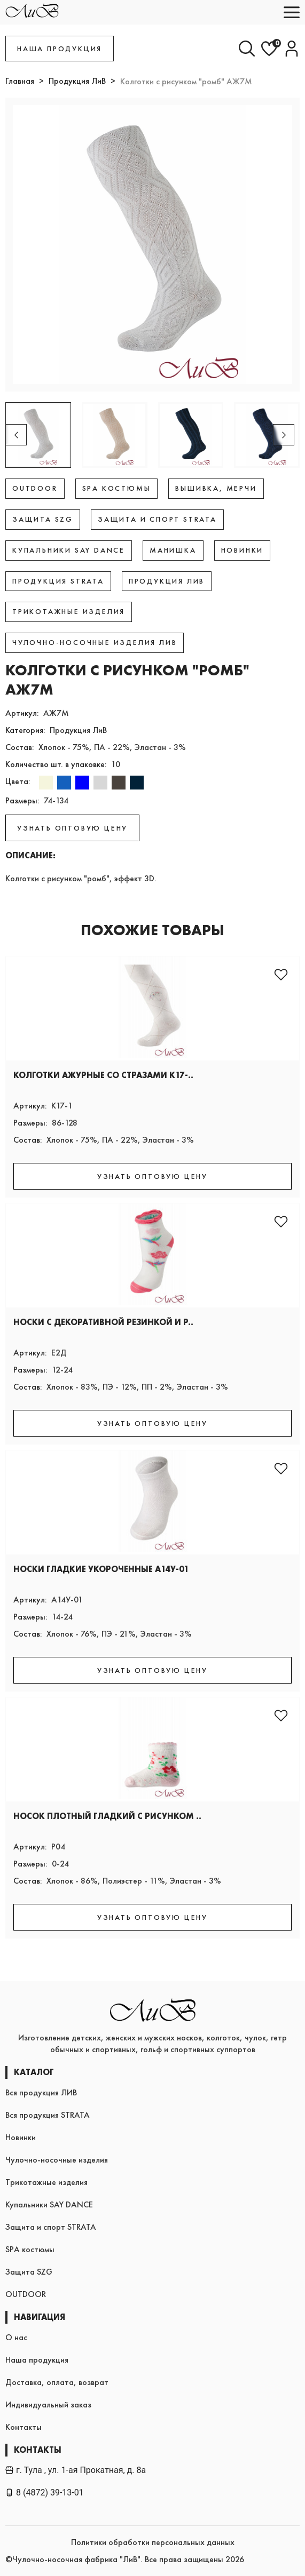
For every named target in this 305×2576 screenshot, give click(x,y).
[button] (283, 434)
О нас (16, 2337)
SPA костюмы (29, 2249)
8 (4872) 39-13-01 (44, 2492)
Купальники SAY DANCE (49, 2204)
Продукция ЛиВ (77, 80)
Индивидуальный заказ (48, 2404)
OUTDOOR (25, 2294)
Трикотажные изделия (46, 2182)
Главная (19, 80)
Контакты (23, 2427)
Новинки (20, 2137)
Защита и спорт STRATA (50, 2226)
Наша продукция (36, 2359)
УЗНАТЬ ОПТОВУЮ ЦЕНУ (72, 828)
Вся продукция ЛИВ (41, 2092)
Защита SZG (28, 2271)
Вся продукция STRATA (47, 2114)
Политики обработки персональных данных (152, 2542)
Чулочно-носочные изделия (56, 2159)
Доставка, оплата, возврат (56, 2382)
